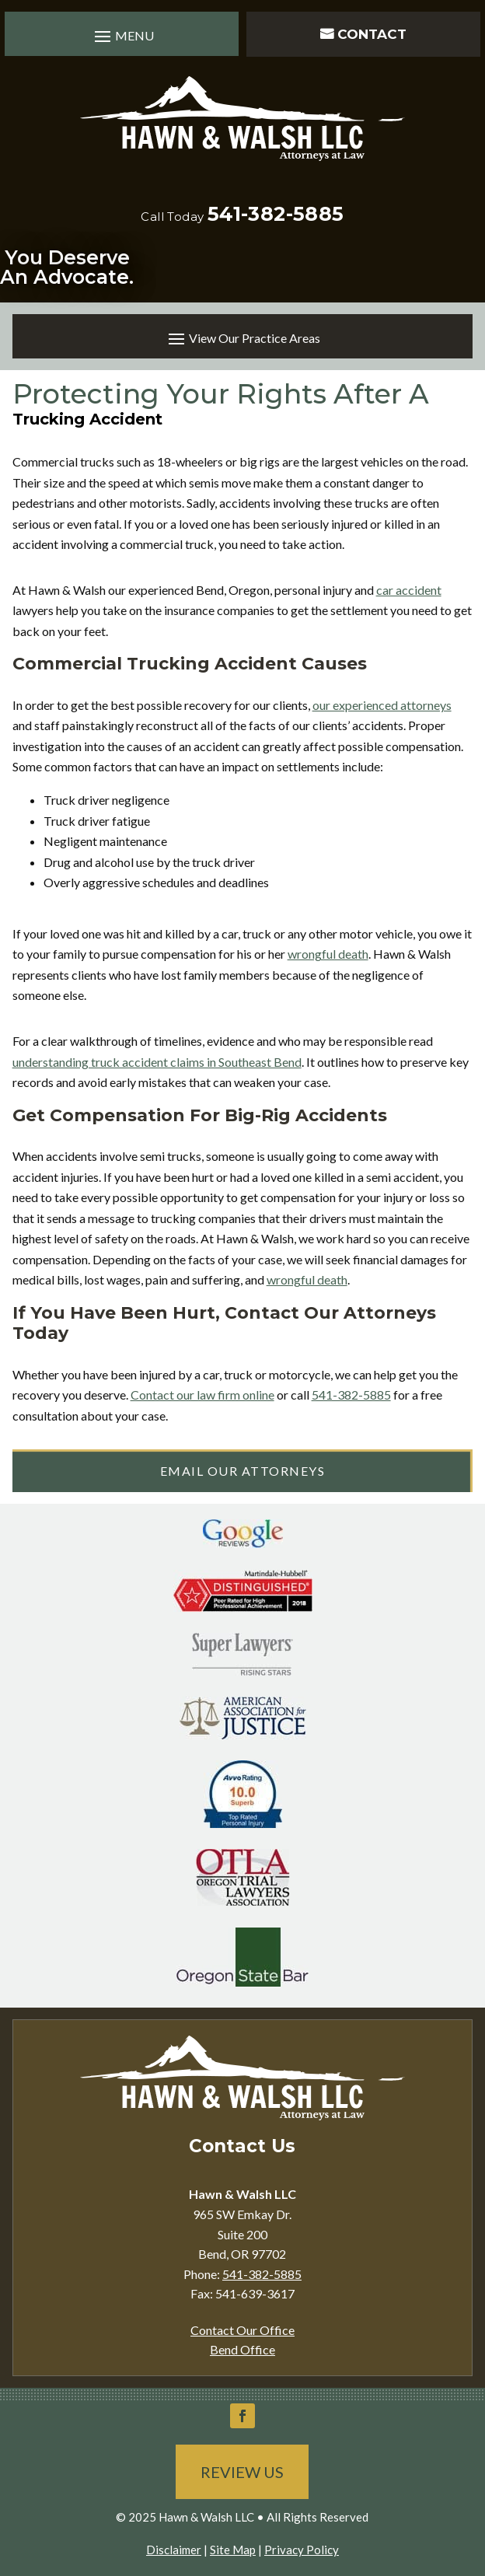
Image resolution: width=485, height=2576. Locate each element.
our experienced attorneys (382, 704)
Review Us (242, 2471)
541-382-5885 (276, 213)
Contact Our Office (242, 2330)
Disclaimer (173, 2550)
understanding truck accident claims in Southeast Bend (157, 1061)
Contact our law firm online (202, 1394)
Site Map (233, 2550)
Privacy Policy (301, 2550)
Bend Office (242, 2349)
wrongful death (328, 953)
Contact (371, 34)
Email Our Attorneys (243, 1470)
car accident (408, 589)
